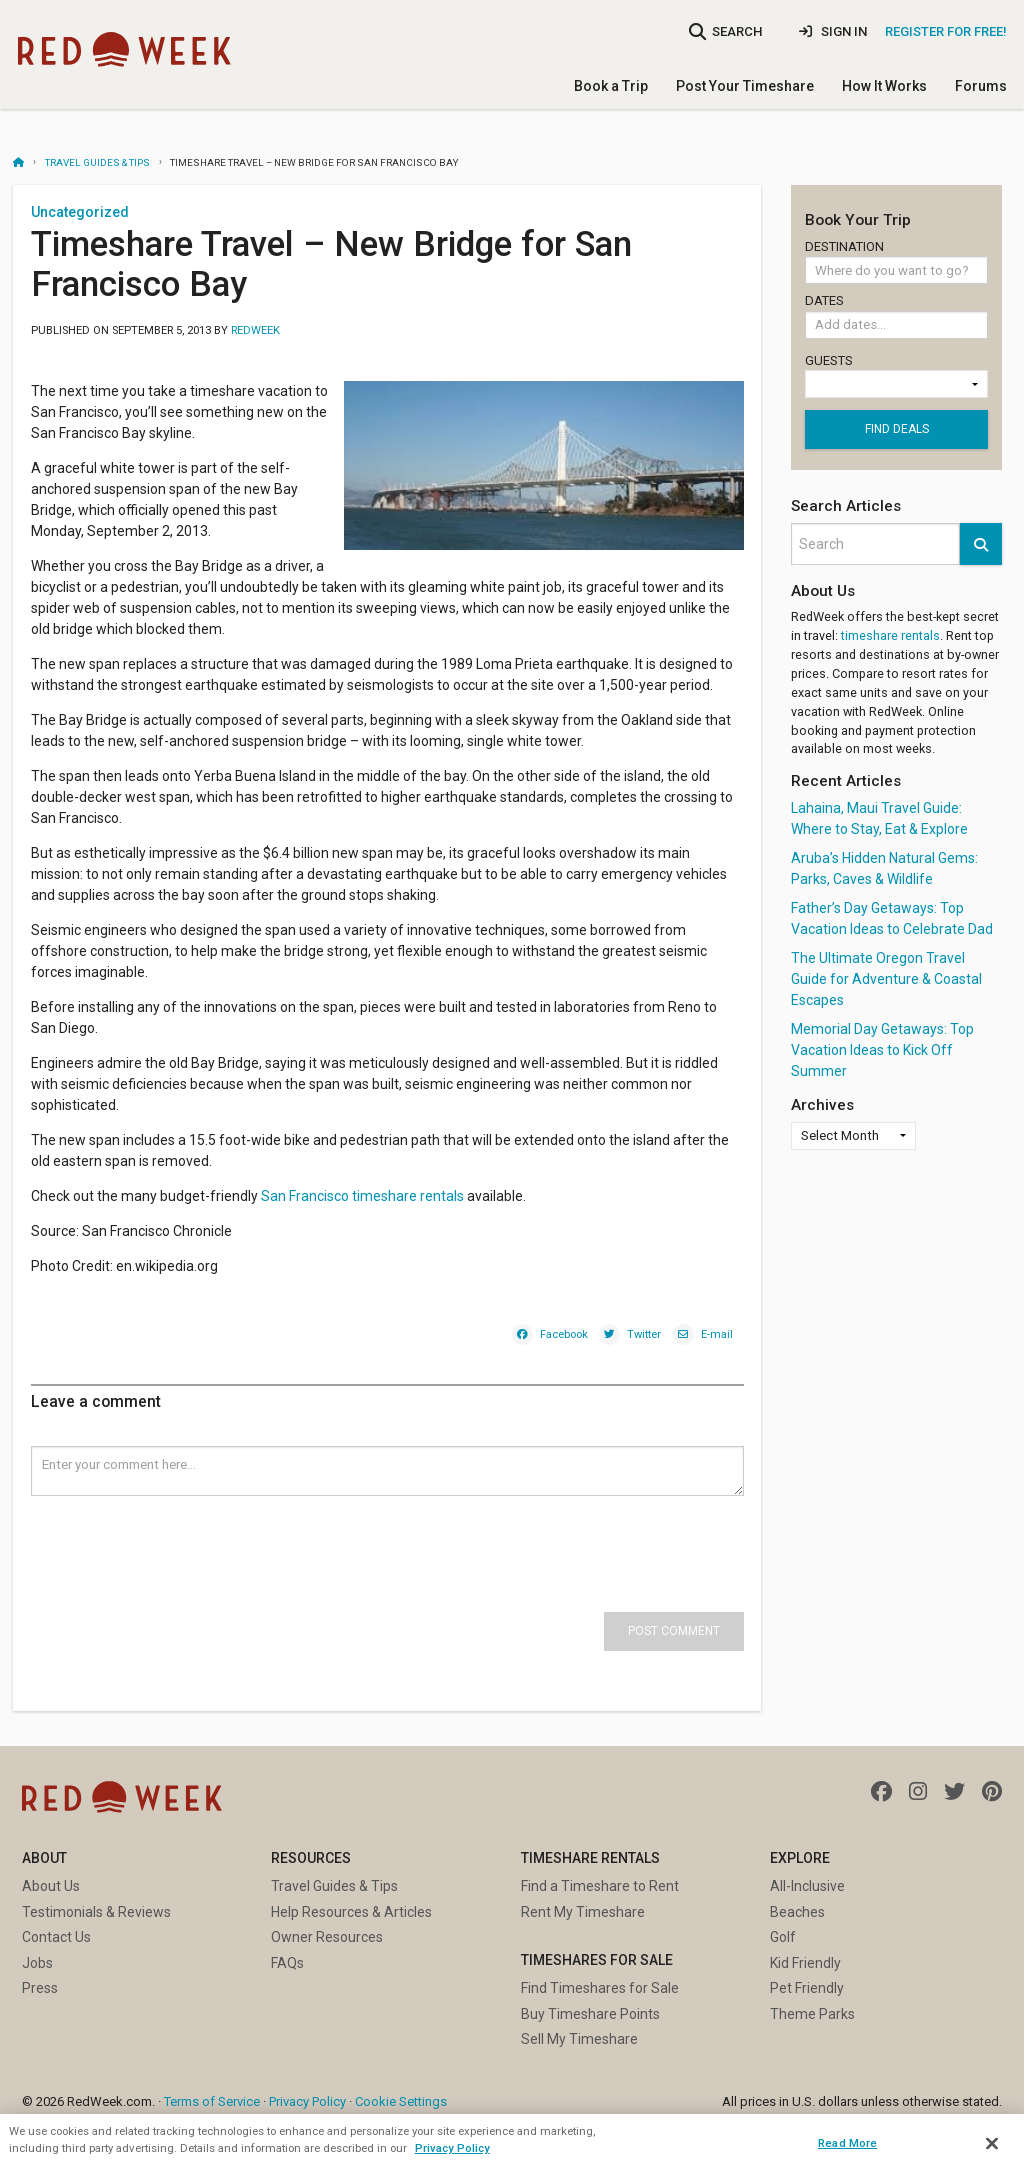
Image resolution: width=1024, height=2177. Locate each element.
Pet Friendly (807, 1988)
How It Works (884, 86)
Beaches (797, 1912)
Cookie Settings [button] (401, 2101)
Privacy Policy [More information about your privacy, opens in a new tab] (452, 2148)
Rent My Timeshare (583, 1912)
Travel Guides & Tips (97, 162)
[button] (981, 544)
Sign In (833, 31)
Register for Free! (946, 31)
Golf (783, 1937)
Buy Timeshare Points (590, 2014)
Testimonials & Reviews (96, 1912)
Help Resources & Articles (351, 1912)
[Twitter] (630, 1333)
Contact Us (56, 1937)
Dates (896, 319)
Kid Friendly (805, 1963)
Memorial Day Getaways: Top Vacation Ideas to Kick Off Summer (882, 1050)
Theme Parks (812, 2014)
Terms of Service (212, 2101)
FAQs (287, 1963)
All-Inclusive (807, 1886)
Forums (981, 86)
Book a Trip (611, 86)
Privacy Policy (307, 2101)
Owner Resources (327, 1937)
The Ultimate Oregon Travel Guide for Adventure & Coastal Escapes (886, 979)
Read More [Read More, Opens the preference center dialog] (847, 2143)
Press (40, 1988)
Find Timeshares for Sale (600, 1988)
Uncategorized (80, 212)
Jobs (37, 1963)
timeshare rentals (890, 635)
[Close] (992, 2144)
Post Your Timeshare (745, 86)
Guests (896, 376)
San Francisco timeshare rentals (362, 1196)
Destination (896, 262)
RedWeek (255, 330)
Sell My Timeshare (579, 2039)
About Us (51, 1886)
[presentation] (183, 1535)
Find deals (897, 429)
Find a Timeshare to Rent (600, 1886)
